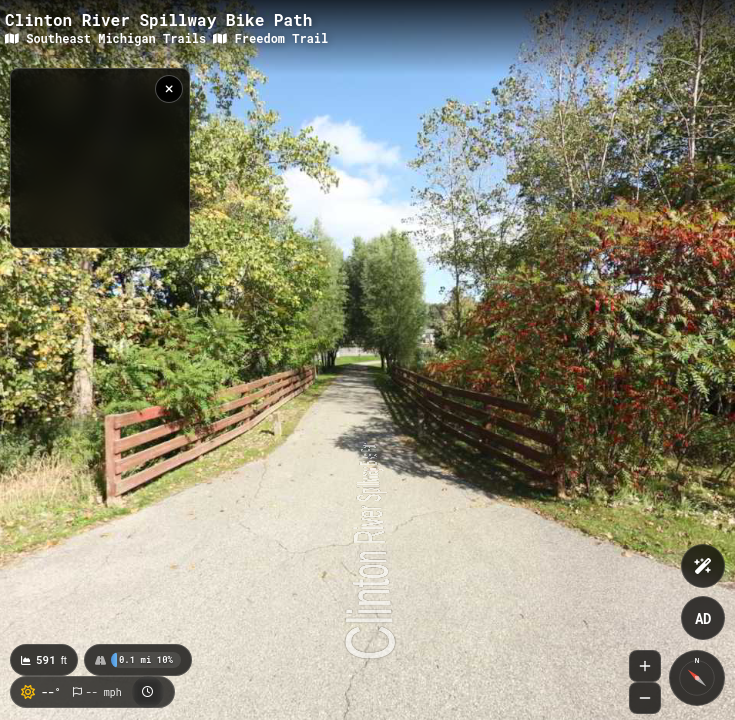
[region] (100, 158)
